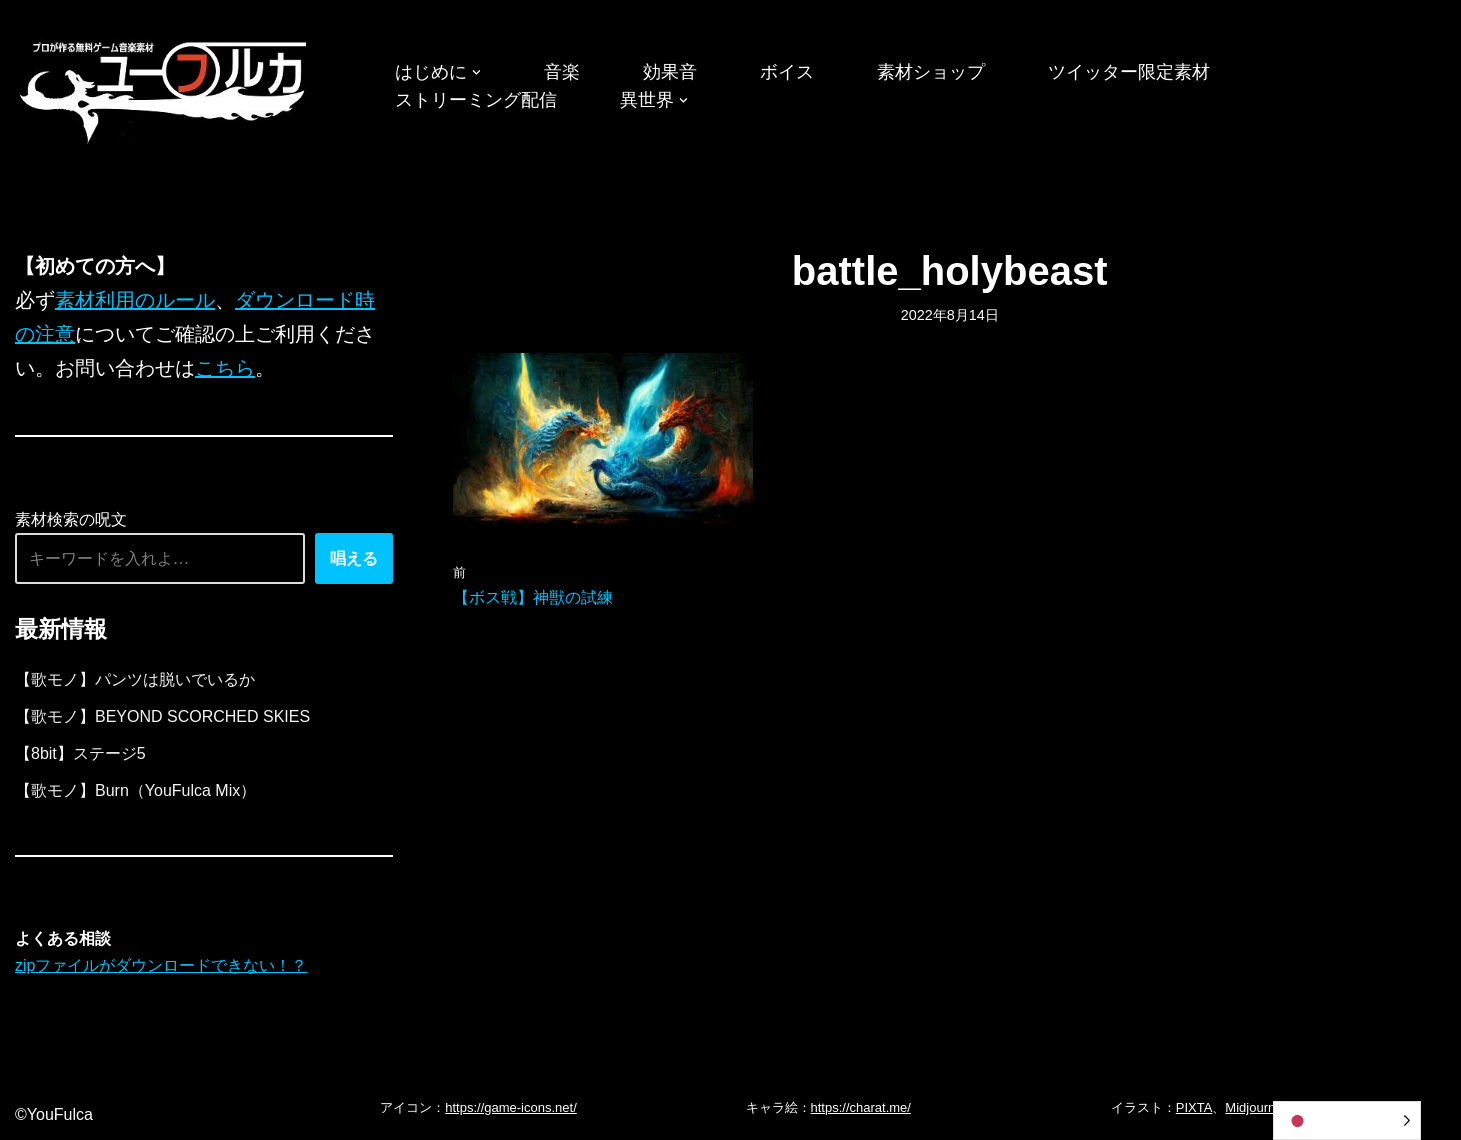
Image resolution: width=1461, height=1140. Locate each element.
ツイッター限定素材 (1129, 72)
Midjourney (1257, 1107)
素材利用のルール (135, 300)
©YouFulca (54, 1114)
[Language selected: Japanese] (1347, 1120)
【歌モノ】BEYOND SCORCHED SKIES (162, 716)
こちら (225, 368)
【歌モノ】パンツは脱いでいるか (135, 679)
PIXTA (1194, 1107)
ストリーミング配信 (476, 100)
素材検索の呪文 (71, 519)
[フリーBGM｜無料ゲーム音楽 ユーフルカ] (165, 88)
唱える (354, 558)
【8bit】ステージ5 (80, 753)
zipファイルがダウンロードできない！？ (161, 965)
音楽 (562, 72)
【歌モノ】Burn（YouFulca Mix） (135, 790)
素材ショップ (931, 72)
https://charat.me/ (861, 1107)
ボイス (787, 72)
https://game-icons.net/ (511, 1107)
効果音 (670, 72)
